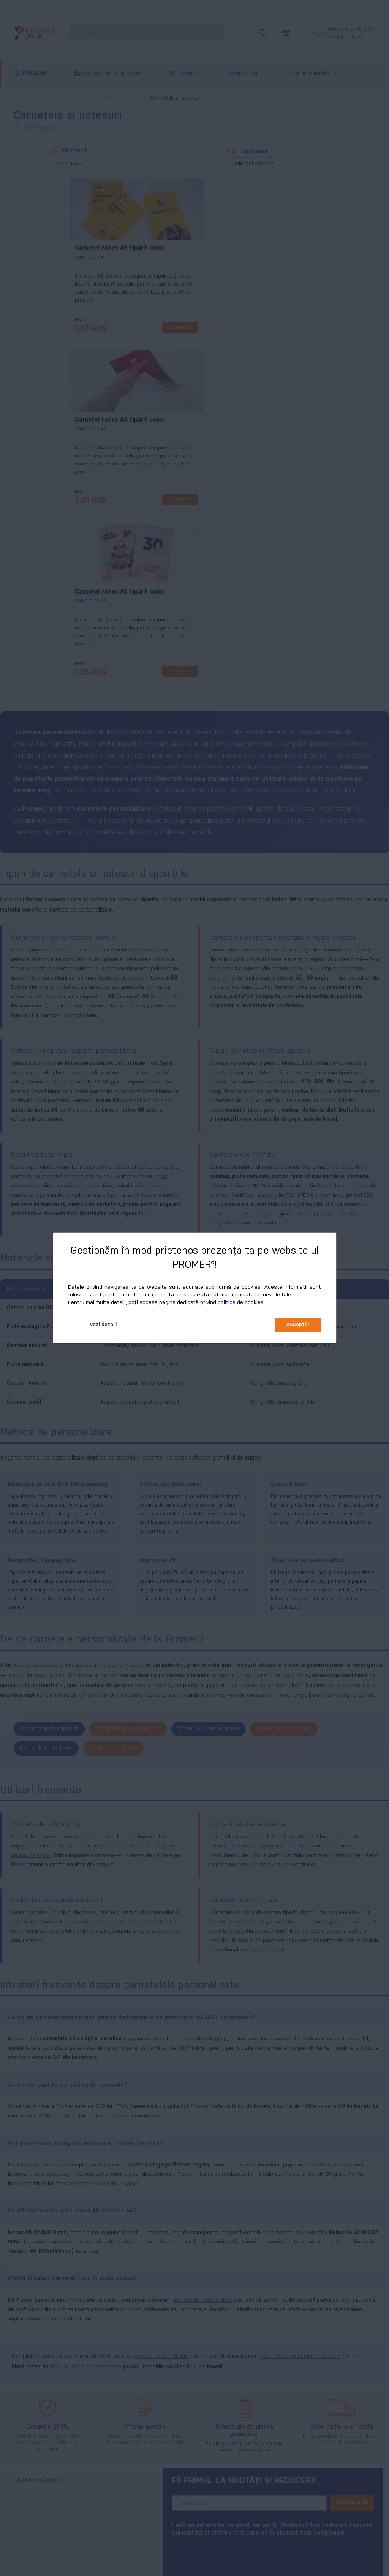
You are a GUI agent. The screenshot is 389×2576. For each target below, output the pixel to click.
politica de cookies (241, 1302)
